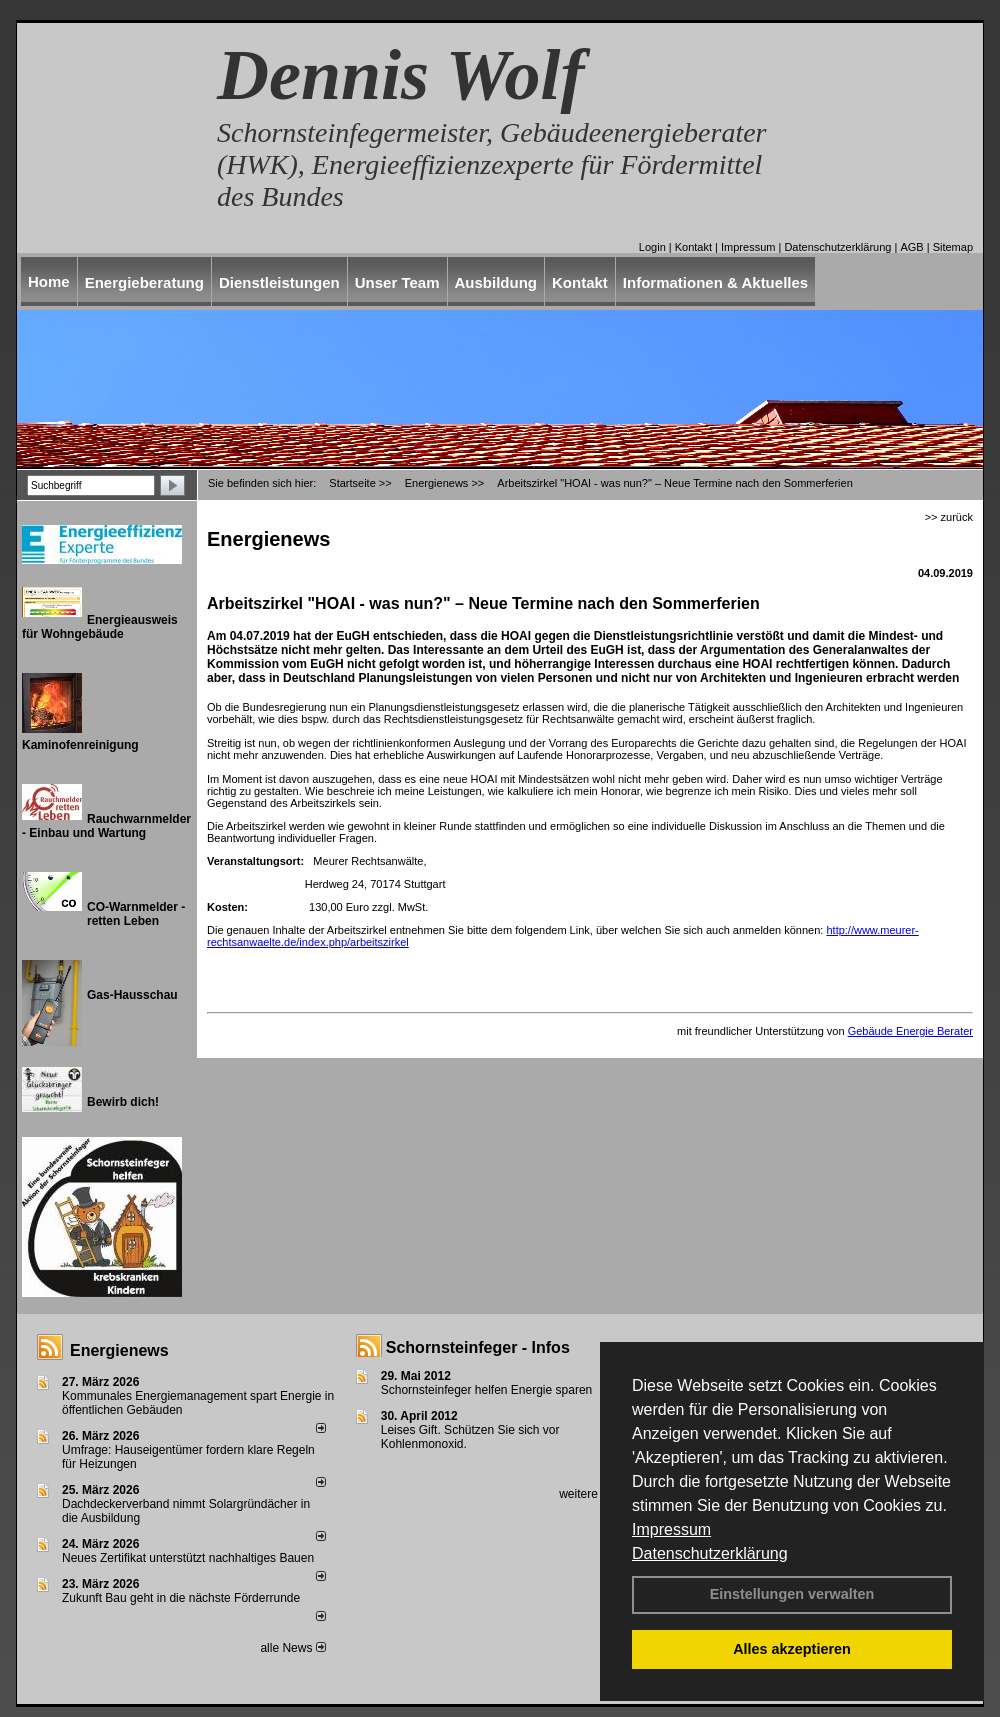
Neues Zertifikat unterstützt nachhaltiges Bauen (188, 1558)
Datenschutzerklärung (710, 1553)
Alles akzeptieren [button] (792, 1649)
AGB (911, 247)
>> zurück (949, 517)
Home (49, 281)
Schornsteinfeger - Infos (478, 1347)
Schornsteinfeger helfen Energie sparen (486, 1390)
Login (652, 247)
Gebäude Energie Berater (910, 1031)
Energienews (119, 1350)
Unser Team (397, 282)
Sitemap (953, 247)
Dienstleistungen (279, 282)
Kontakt (693, 247)
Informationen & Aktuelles (715, 282)
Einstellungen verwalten (792, 1594)
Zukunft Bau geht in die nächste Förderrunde (181, 1598)
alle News (292, 1648)
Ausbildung (496, 282)
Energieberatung (144, 282)
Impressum (671, 1529)
